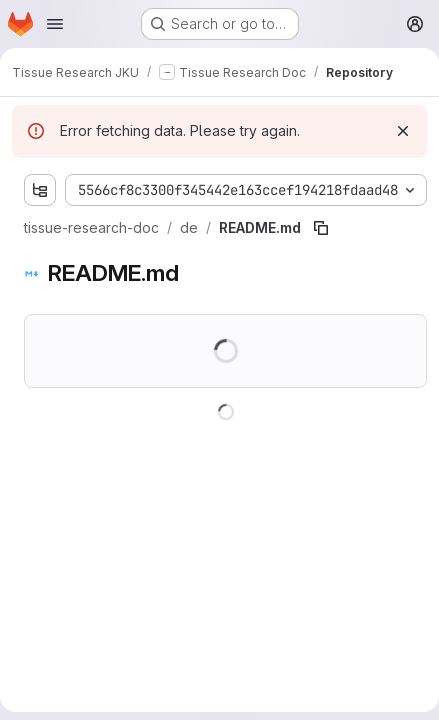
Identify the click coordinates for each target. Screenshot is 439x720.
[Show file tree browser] (40, 190)
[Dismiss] (403, 131)
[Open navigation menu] (55, 24)
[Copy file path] (321, 228)
